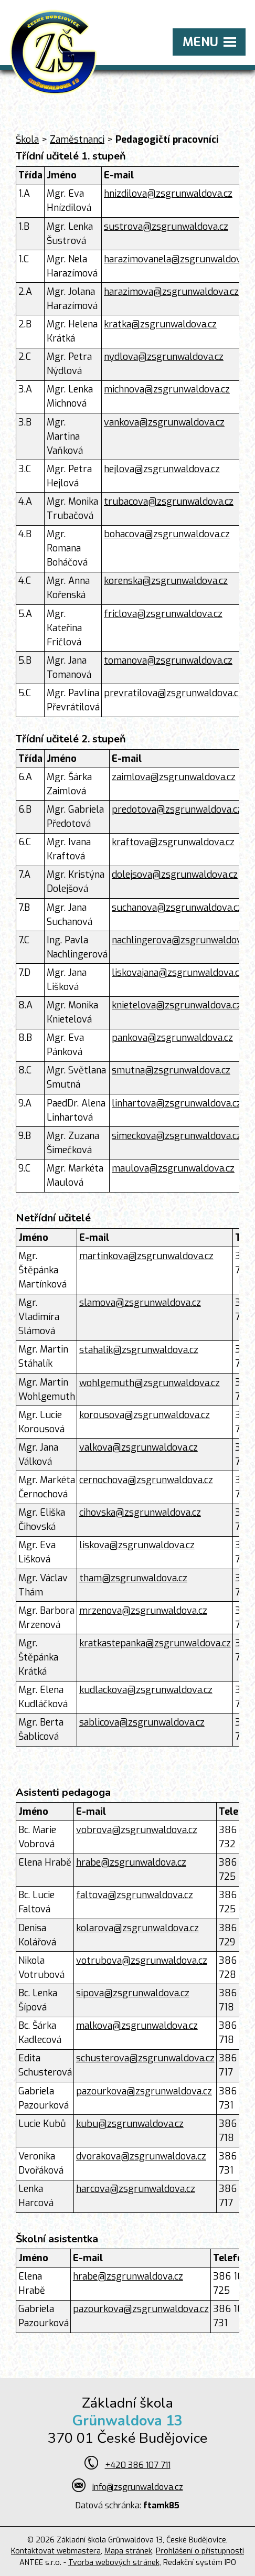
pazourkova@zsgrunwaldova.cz (144, 2091)
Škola (27, 139)
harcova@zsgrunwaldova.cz (135, 2189)
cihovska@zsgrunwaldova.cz (140, 1512)
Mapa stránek (128, 2551)
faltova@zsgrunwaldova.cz (134, 1895)
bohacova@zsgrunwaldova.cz (167, 534)
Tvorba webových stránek (114, 2563)
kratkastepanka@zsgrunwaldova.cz (155, 1643)
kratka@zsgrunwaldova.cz (160, 324)
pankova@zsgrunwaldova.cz (172, 1037)
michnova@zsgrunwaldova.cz (167, 389)
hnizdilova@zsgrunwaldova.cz (168, 193)
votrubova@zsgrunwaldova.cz (141, 1960)
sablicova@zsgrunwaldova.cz (142, 1722)
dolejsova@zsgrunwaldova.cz (175, 874)
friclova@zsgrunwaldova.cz (163, 614)
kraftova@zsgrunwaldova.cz (173, 842)
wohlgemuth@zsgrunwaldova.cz (149, 1383)
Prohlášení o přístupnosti (200, 2551)
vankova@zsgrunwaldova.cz (164, 422)
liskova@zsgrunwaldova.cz (137, 1545)
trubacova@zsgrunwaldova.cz (168, 501)
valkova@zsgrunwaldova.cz (138, 1447)
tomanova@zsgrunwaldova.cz (168, 660)
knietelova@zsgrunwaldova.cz (176, 1005)
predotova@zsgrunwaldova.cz (177, 809)
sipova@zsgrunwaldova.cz (132, 1993)
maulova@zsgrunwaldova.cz (173, 1168)
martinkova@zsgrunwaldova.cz (146, 1256)
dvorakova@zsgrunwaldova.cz (141, 2156)
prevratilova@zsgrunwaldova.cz (173, 693)
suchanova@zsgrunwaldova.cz (177, 907)
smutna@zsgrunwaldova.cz (171, 1070)
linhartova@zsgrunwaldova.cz (176, 1103)
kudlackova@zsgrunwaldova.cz (145, 1690)
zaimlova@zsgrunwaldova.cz (174, 777)
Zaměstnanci (77, 139)
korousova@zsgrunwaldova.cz (144, 1415)
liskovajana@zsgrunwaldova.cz (178, 972)
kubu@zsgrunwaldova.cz (130, 2123)
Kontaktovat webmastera (56, 2551)
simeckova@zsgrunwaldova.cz (176, 1136)
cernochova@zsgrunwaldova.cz (146, 1480)
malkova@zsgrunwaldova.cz (137, 2025)
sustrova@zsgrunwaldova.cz (166, 226)
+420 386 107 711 (138, 2465)
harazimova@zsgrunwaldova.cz (171, 291)
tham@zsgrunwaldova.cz (133, 1578)
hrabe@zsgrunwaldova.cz (131, 1862)
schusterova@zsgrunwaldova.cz (145, 2058)
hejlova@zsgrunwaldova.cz (162, 469)
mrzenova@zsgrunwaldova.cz (143, 1610)
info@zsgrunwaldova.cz (137, 2487)
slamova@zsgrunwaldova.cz (140, 1302)
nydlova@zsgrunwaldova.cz (164, 356)
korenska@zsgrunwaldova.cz (166, 580)
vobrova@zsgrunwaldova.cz (136, 1830)
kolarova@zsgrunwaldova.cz (137, 1928)
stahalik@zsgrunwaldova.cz (138, 1350)
